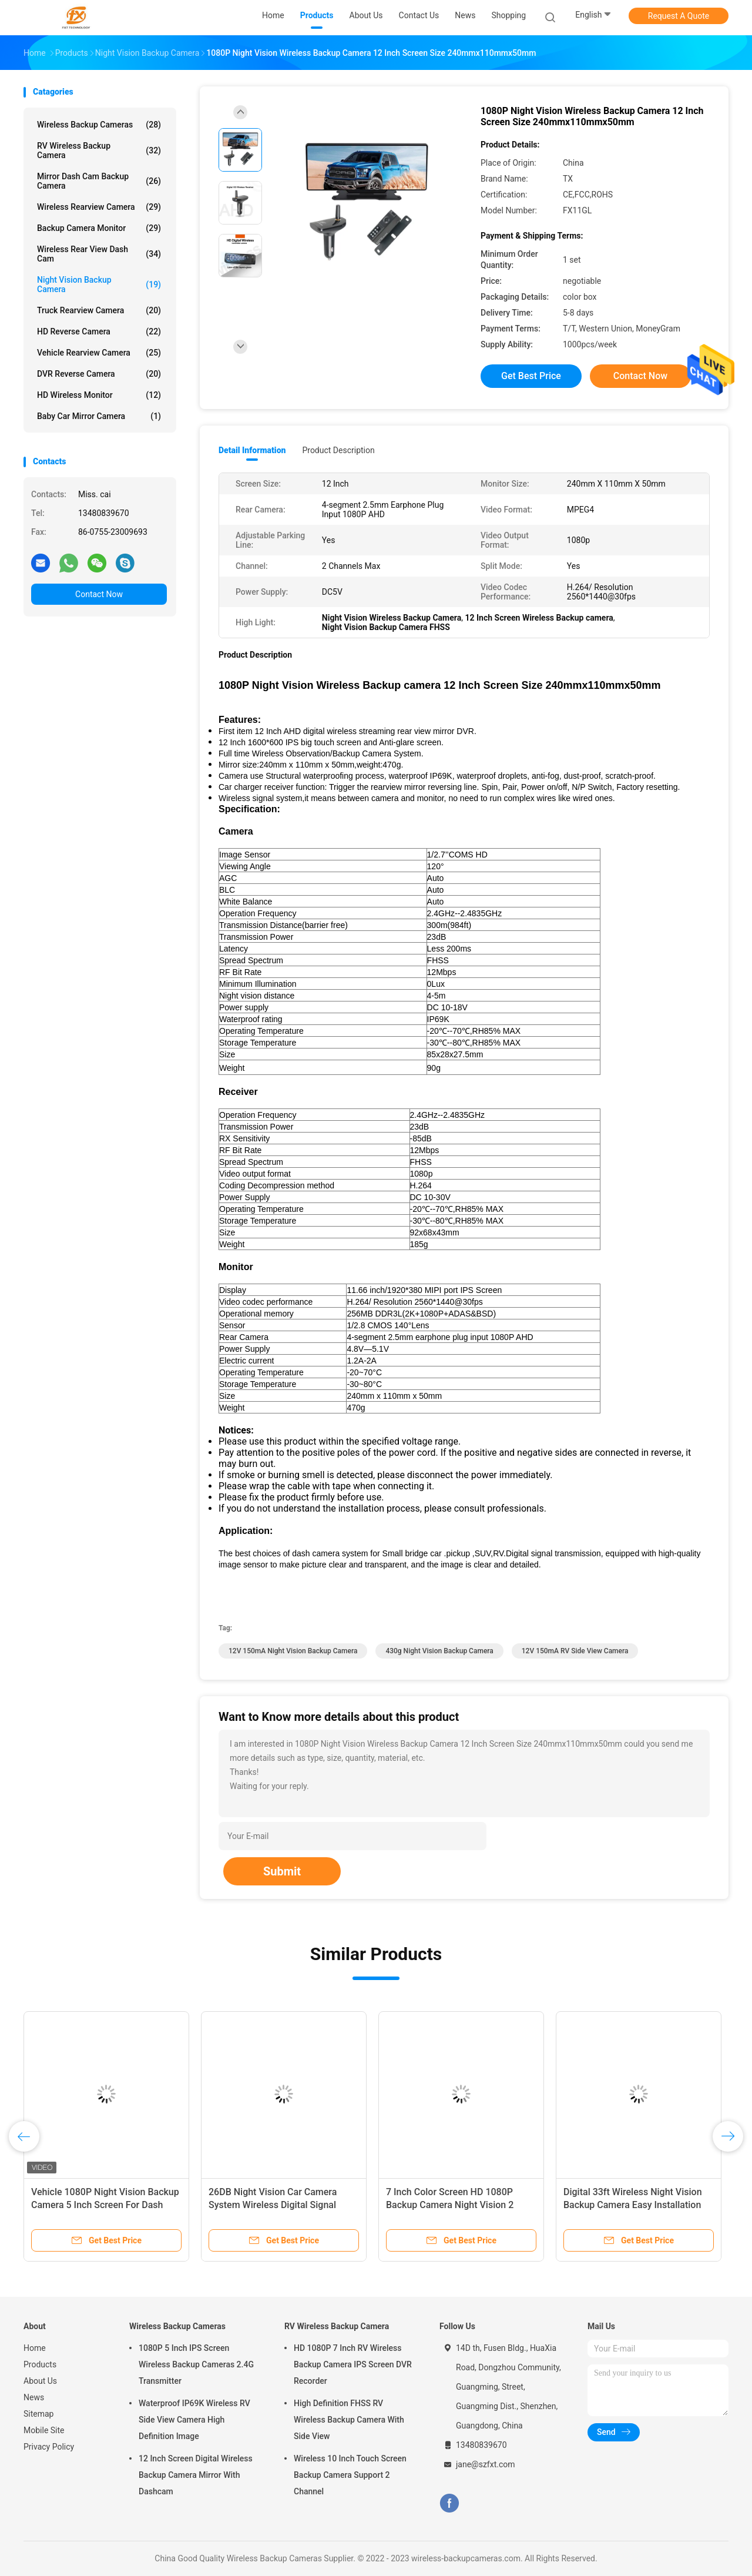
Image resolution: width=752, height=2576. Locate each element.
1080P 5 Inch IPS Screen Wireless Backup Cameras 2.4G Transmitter (196, 2364)
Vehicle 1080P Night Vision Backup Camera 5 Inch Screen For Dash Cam (105, 2204)
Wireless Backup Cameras (99, 124)
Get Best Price (531, 375)
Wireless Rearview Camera (99, 207)
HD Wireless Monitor (99, 395)
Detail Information (252, 450)
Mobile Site (44, 2430)
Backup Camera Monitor (99, 228)
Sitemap (38, 2413)
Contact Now (99, 594)
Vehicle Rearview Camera (99, 353)
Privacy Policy (49, 2446)
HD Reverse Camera (99, 331)
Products (40, 2364)
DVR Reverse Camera (99, 374)
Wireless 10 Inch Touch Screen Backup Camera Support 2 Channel (350, 2475)
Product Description (338, 450)
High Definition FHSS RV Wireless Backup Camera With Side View (349, 2420)
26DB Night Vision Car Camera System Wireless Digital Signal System (273, 2204)
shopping (508, 15)
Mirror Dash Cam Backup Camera (99, 181)
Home (35, 2348)
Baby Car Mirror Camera (99, 416)
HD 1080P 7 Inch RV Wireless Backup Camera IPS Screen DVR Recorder (353, 2364)
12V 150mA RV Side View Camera (575, 1651)
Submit (282, 1871)
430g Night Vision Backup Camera (439, 1651)
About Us (40, 2381)
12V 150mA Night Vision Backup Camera (293, 1651)
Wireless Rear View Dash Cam (99, 253)
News (34, 2397)
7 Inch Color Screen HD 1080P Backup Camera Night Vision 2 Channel (449, 2204)
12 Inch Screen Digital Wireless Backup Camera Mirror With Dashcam (196, 2475)
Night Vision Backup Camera (99, 284)
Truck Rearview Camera (99, 310)
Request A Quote (678, 16)
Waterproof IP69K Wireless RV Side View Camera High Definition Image (194, 2420)
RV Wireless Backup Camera (99, 150)
